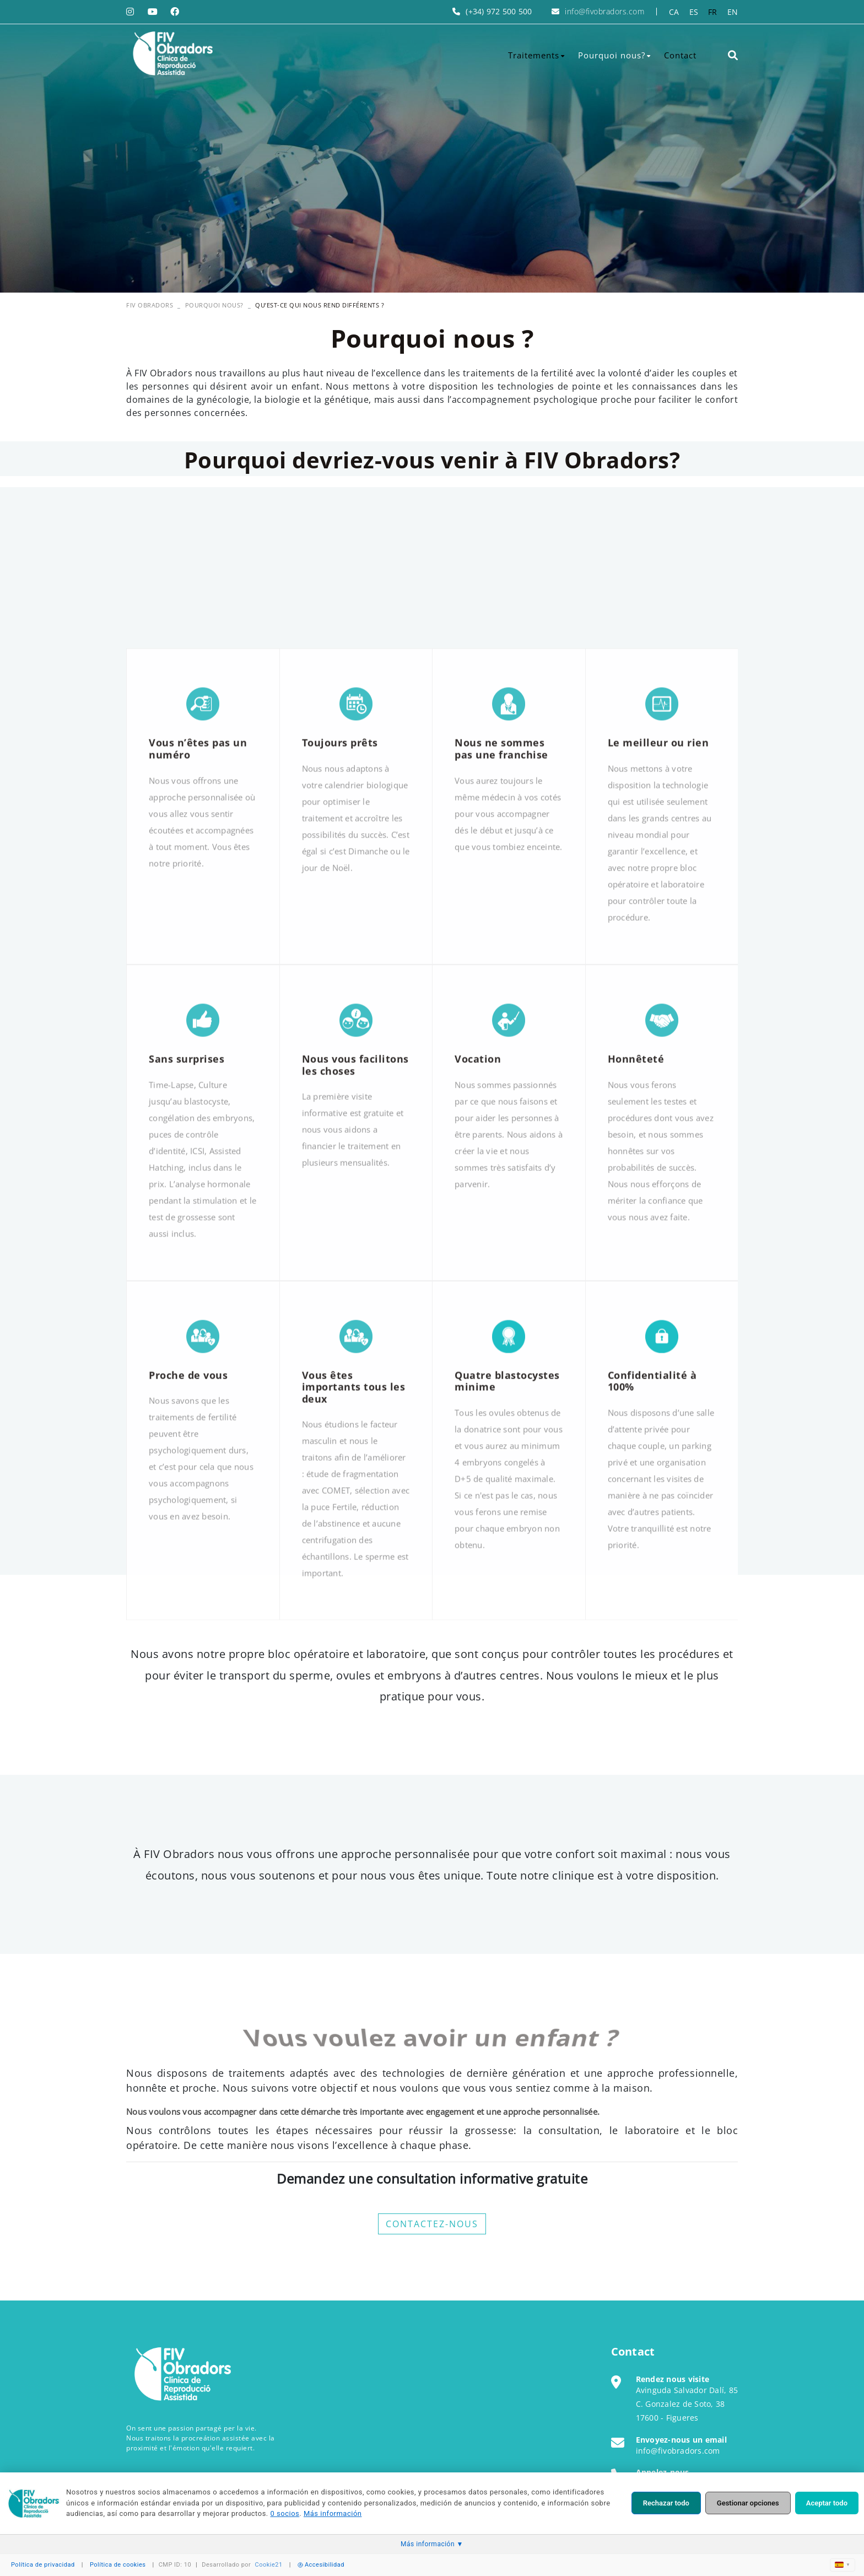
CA (674, 12)
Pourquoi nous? (214, 305)
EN (732, 12)
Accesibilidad (321, 2564)
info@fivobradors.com (604, 11)
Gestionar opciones (748, 2503)
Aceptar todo (826, 2503)
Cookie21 (269, 2564)
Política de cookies (118, 2564)
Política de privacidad (43, 2564)
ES (694, 12)
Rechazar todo (666, 2503)
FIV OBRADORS (149, 305)
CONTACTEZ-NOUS (432, 2224)
